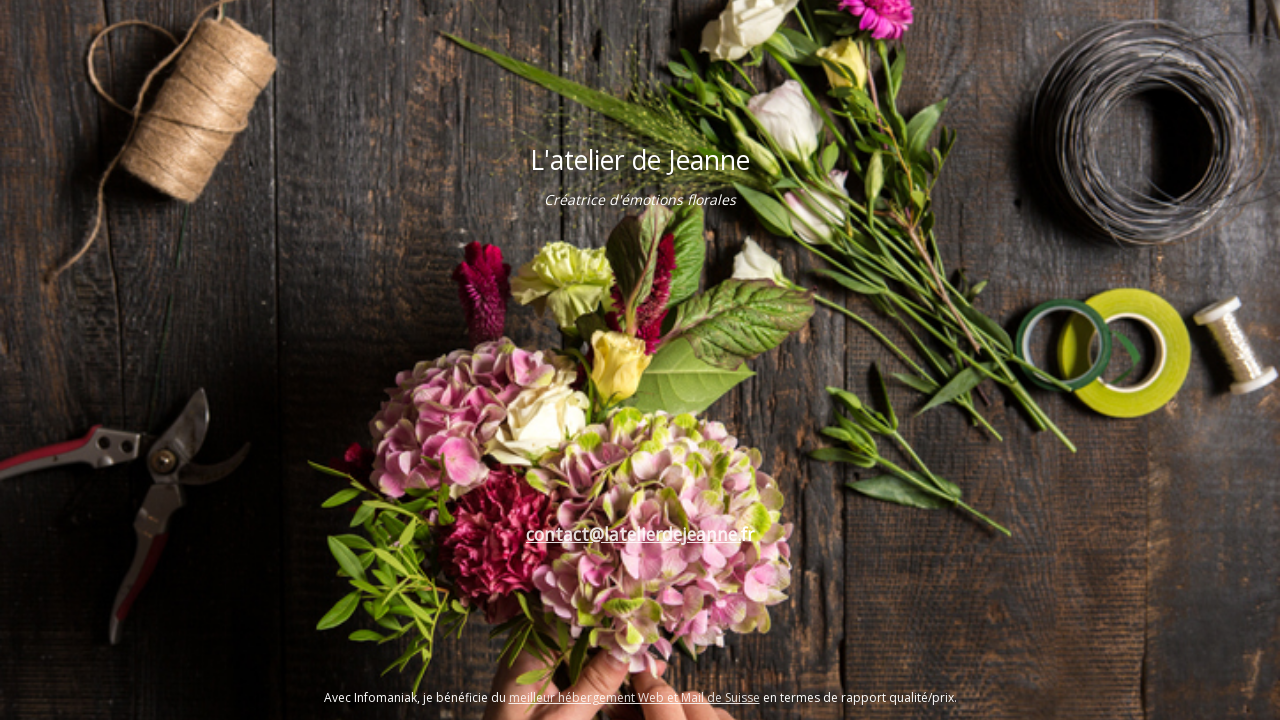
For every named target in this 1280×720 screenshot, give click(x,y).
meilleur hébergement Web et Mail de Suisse (634, 697)
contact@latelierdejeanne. (633, 534)
